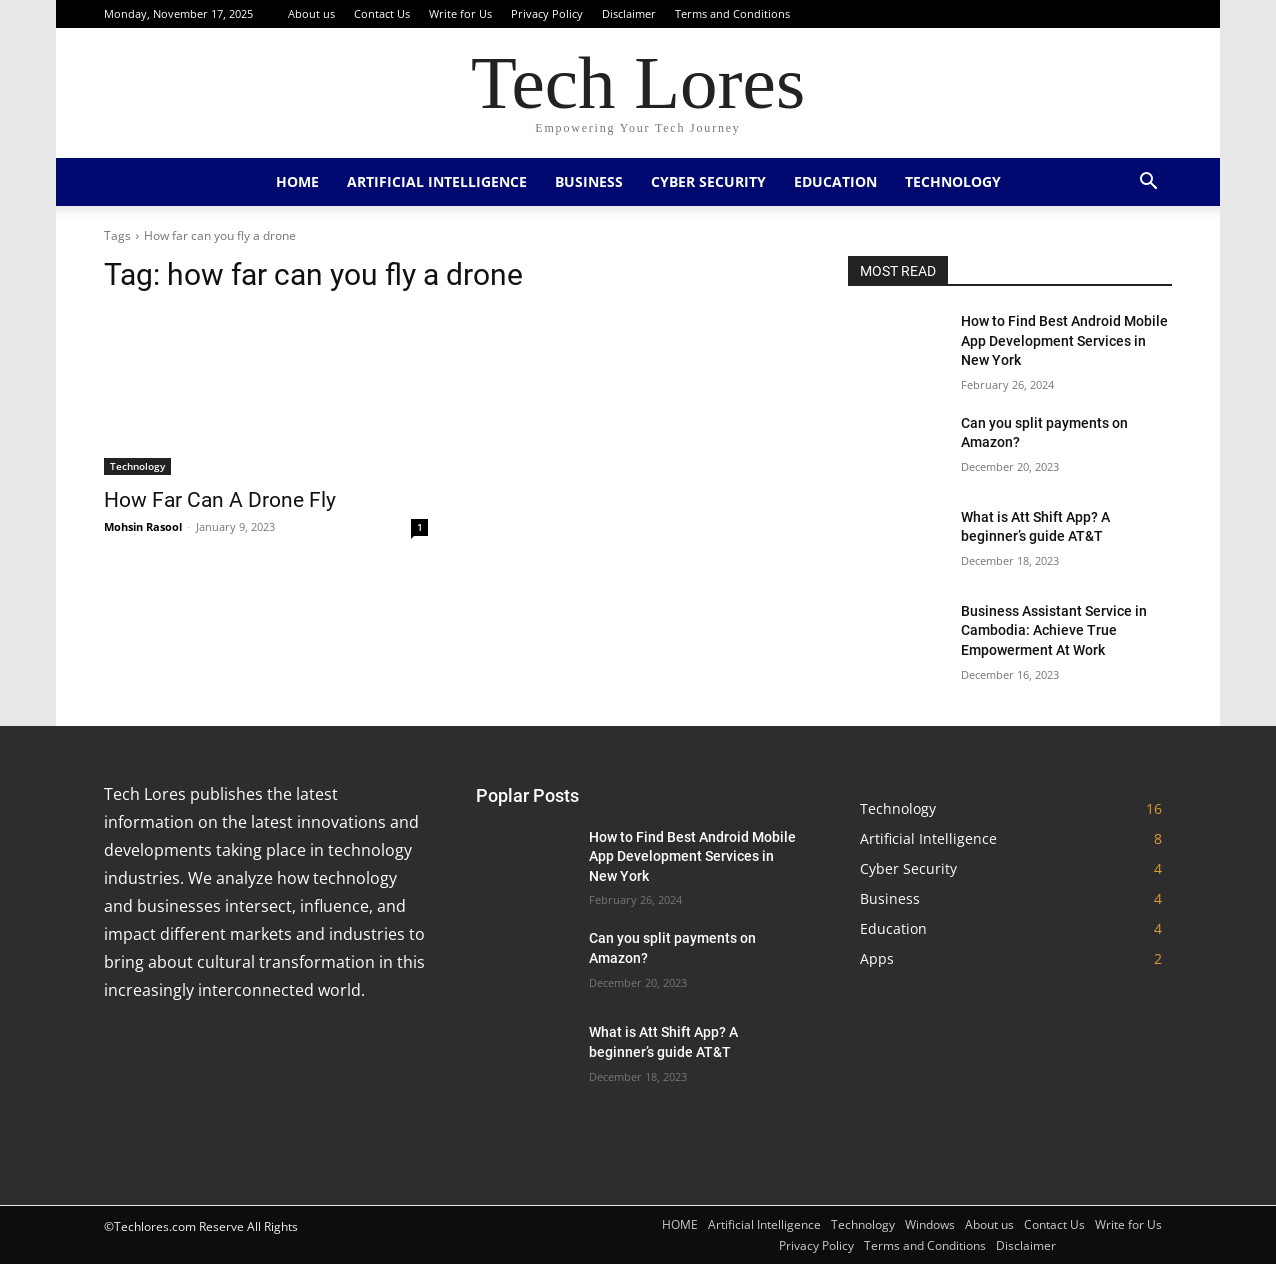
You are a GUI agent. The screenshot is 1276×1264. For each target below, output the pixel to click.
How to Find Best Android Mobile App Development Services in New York (1064, 340)
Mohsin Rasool (143, 526)
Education (835, 181)
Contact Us (382, 13)
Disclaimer (629, 13)
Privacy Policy (547, 13)
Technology (953, 181)
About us (311, 13)
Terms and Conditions (732, 13)
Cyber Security (708, 181)
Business (589, 181)
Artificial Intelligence (437, 181)
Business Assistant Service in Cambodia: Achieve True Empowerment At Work (1054, 630)
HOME (297, 181)
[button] (1148, 183)
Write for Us (460, 13)
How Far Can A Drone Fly (220, 500)
